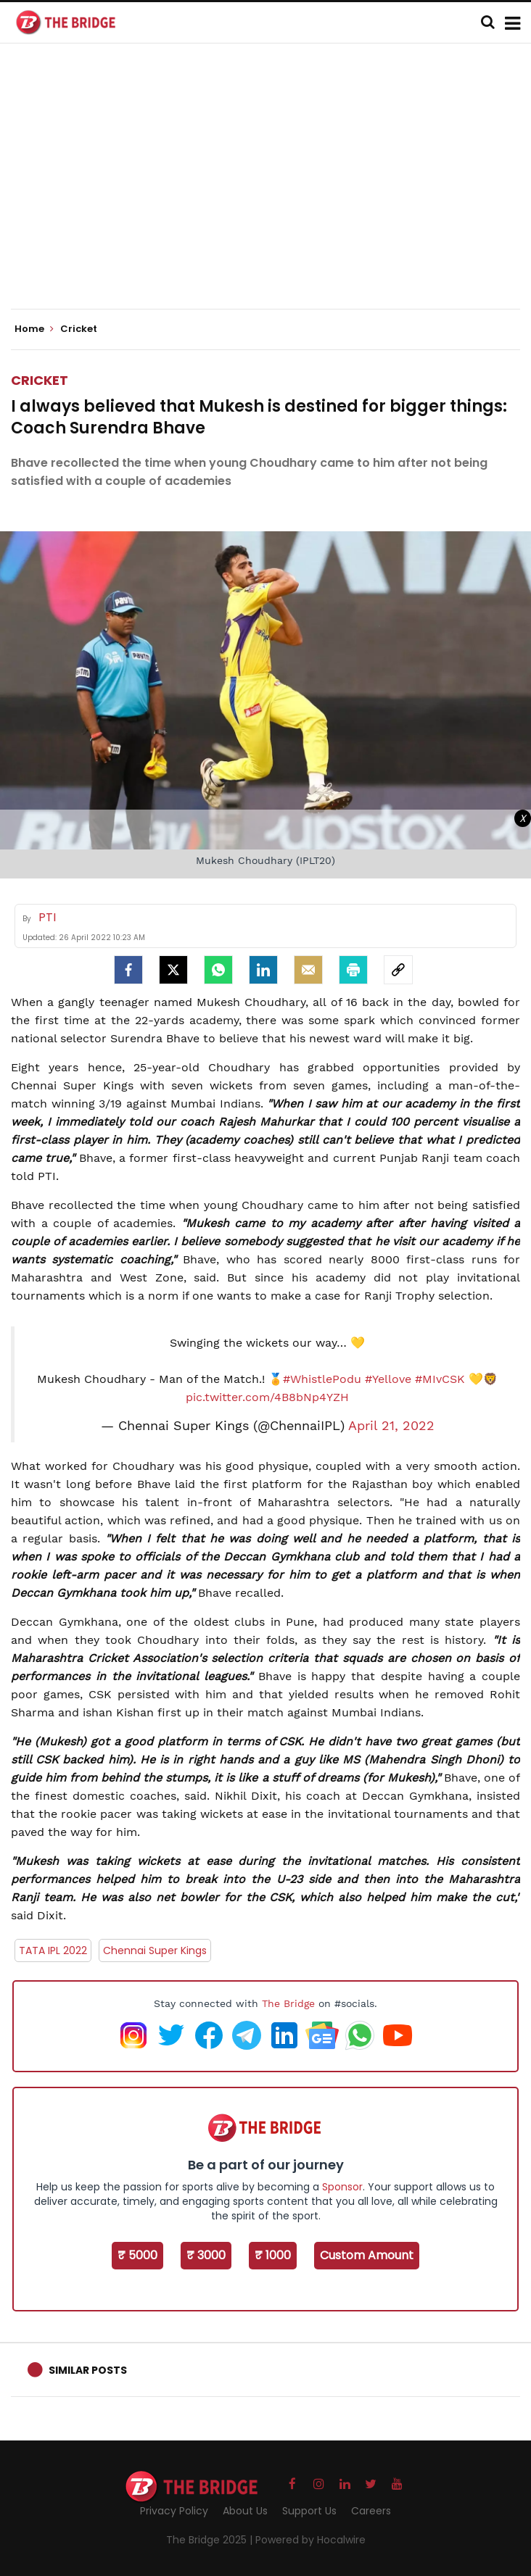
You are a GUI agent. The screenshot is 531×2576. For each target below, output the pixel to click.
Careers (371, 2511)
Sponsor (342, 2187)
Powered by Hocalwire (310, 2540)
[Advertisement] (271, 188)
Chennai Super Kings (155, 1950)
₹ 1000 (273, 2255)
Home (34, 329)
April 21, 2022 (391, 1425)
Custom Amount (366, 2255)
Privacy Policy (174, 2511)
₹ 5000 (137, 2255)
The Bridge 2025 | (210, 2540)
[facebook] (128, 969)
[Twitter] (173, 969)
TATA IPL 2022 (53, 1950)
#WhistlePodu (322, 1379)
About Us (245, 2511)
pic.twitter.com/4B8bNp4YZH (267, 1397)
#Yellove (388, 1379)
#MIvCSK (440, 1379)
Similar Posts (88, 2370)
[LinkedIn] (263, 969)
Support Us (309, 2511)
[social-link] (398, 969)
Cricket (39, 380)
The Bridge (288, 2003)
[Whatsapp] (218, 969)
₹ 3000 (206, 2255)
